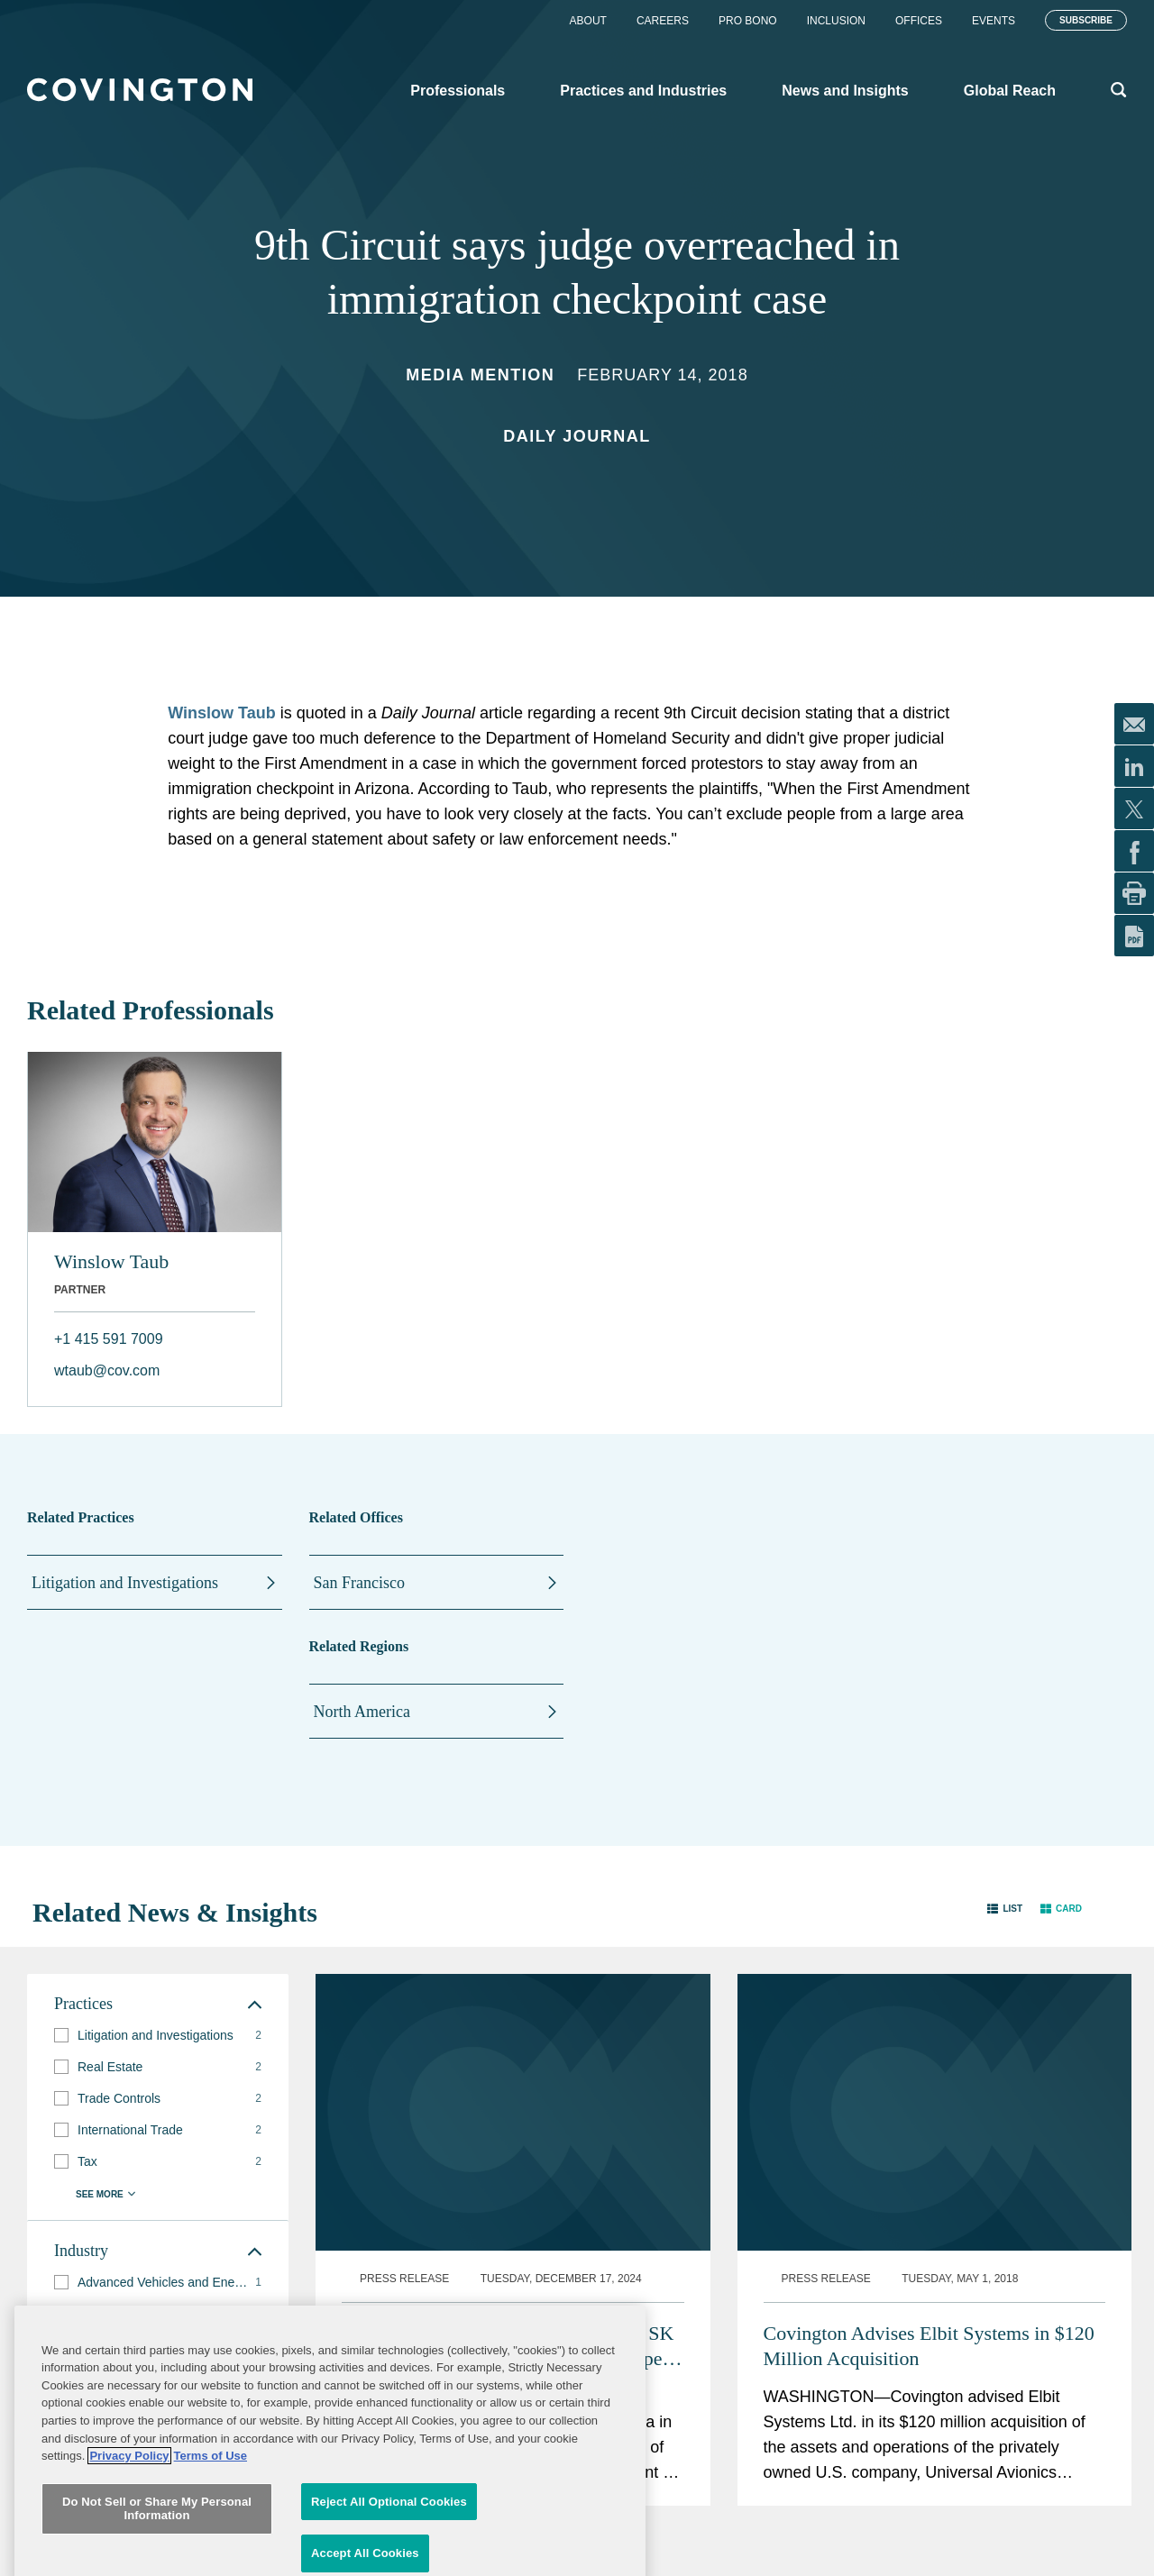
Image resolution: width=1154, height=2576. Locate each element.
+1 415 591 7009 (108, 1339)
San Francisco (359, 1583)
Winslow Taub (222, 713)
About (588, 20)
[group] (157, 2035)
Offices (918, 20)
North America (362, 1712)
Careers (663, 20)
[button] (1004, 1908)
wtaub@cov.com (107, 1370)
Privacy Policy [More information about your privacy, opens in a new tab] (129, 2561)
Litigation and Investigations (125, 1583)
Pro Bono (748, 20)
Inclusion (836, 20)
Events (993, 20)
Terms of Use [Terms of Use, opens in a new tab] (210, 2561)
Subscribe (1086, 20)
